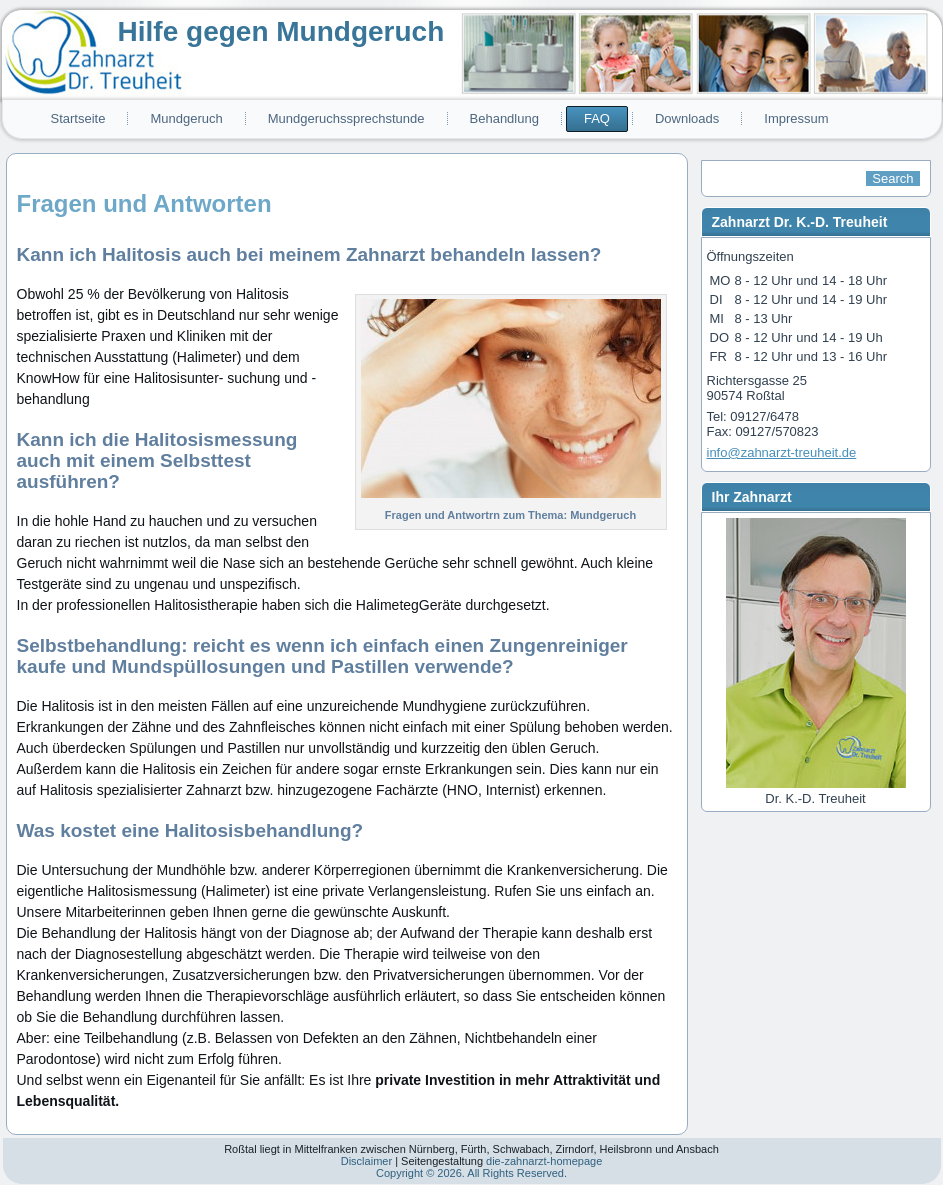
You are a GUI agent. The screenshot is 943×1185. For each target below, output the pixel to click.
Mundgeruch (186, 118)
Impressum (796, 118)
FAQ (597, 118)
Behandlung (504, 118)
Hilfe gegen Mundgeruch (281, 31)
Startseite (78, 118)
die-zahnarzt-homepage (544, 1161)
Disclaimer (366, 1161)
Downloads (687, 118)
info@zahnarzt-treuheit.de (782, 452)
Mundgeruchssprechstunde (346, 118)
